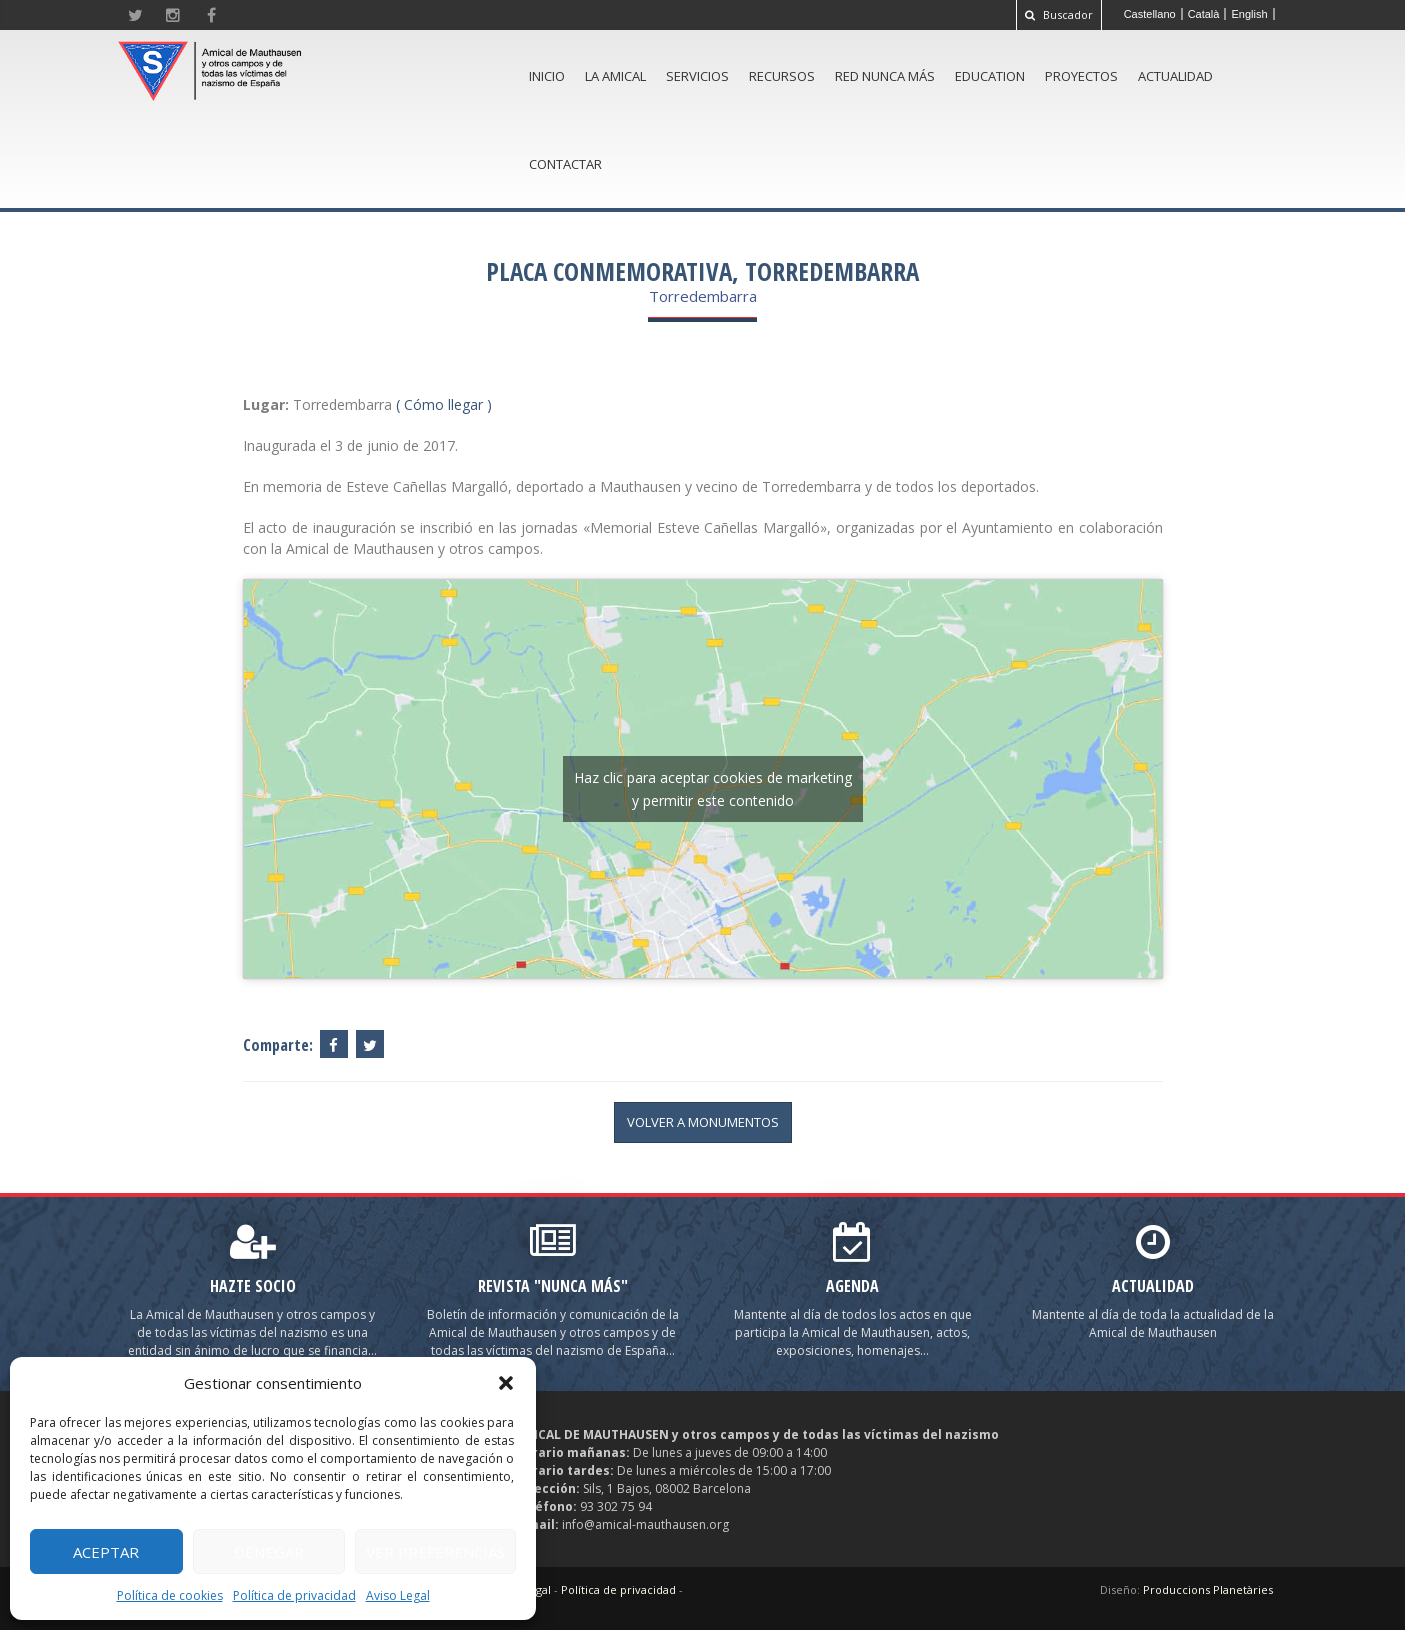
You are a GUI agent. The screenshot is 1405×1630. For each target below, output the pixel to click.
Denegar (269, 1552)
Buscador (1059, 14)
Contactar (565, 164)
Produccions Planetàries (1208, 1589)
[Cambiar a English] (1249, 14)
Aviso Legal (398, 1595)
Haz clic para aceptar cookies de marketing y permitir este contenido (713, 789)
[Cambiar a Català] (1204, 14)
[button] (506, 1383)
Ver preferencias (435, 1552)
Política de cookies (170, 1595)
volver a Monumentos (703, 1122)
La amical (615, 76)
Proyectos (1081, 76)
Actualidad (1175, 76)
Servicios (697, 76)
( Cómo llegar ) (444, 404)
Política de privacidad (294, 1595)
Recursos (782, 76)
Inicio (547, 76)
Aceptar (106, 1552)
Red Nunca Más (885, 76)
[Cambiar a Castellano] (1150, 14)
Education (990, 76)
